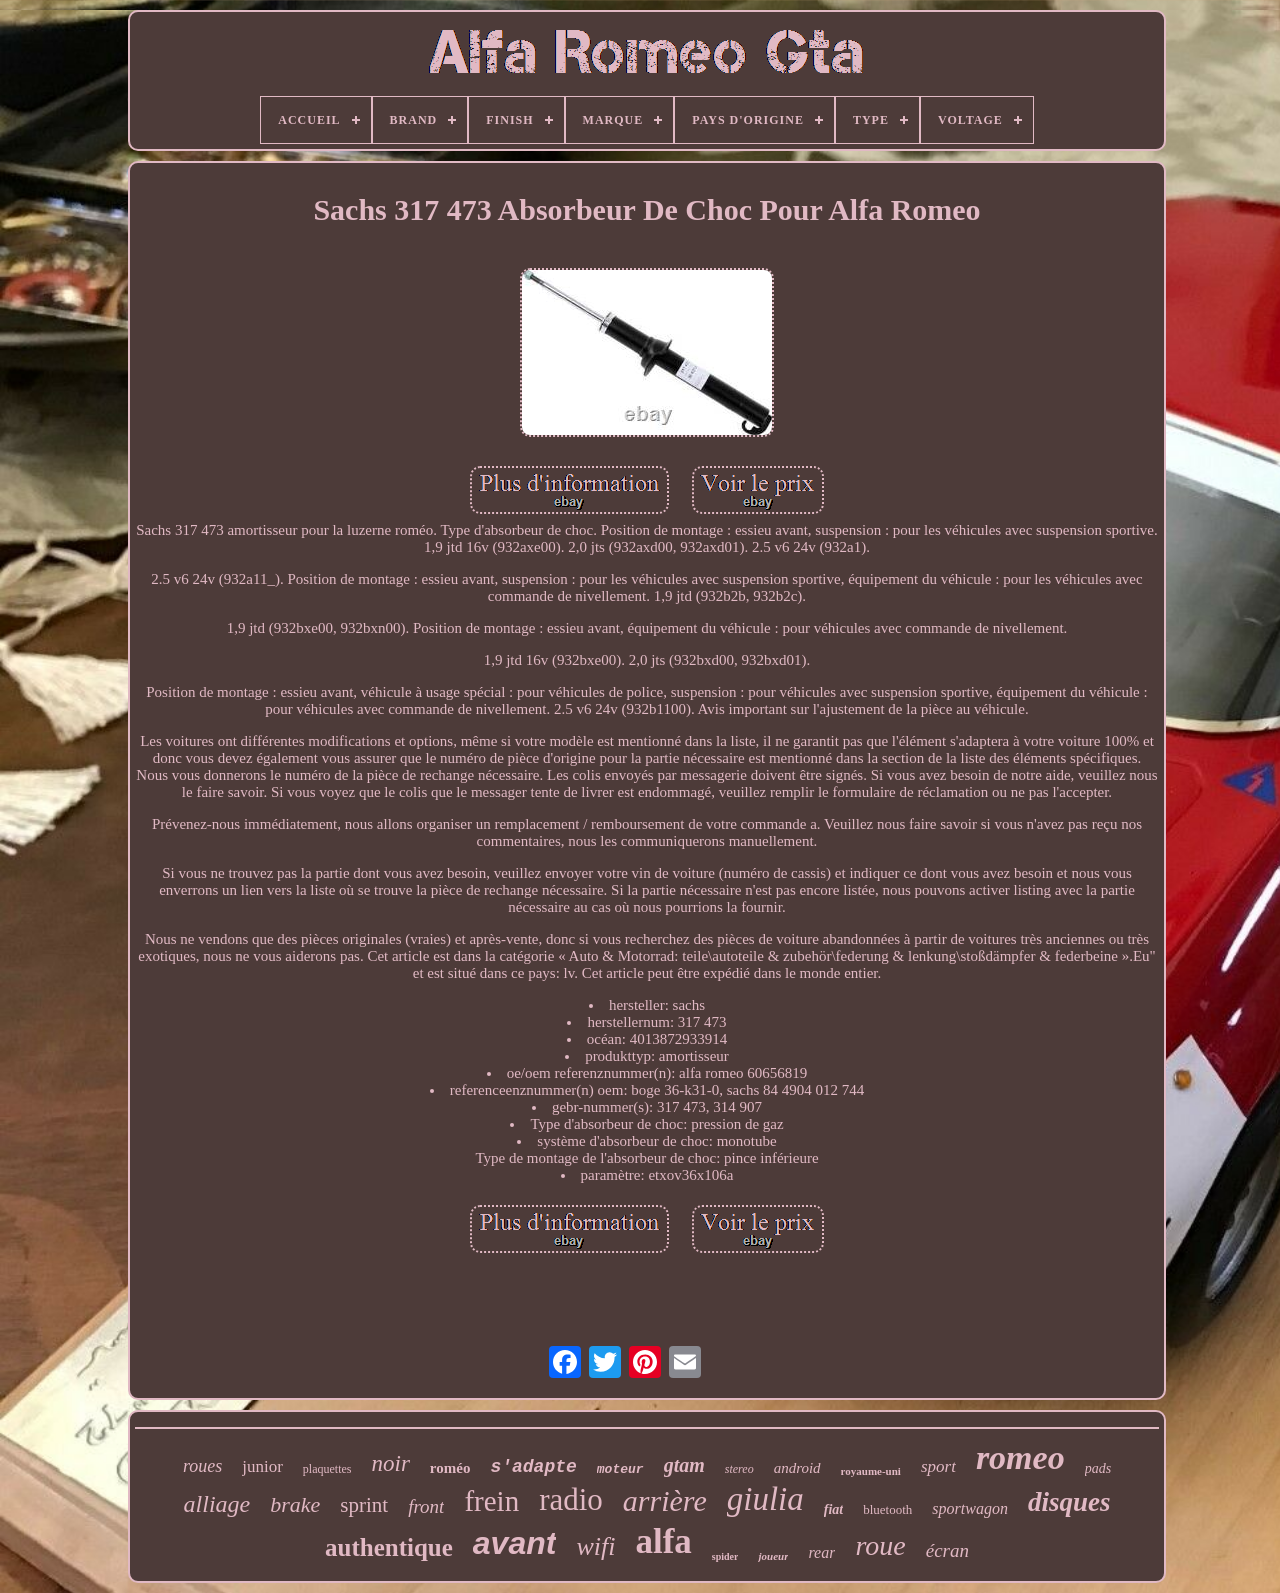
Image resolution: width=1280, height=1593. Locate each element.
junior (262, 1466)
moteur (620, 1469)
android (797, 1468)
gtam (684, 1465)
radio (571, 1499)
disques (1069, 1502)
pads (1098, 1468)
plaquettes (327, 1469)
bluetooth (887, 1509)
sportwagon (970, 1508)
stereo (739, 1469)
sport (938, 1466)
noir (391, 1463)
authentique (389, 1547)
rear (821, 1552)
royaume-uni (871, 1471)
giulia (765, 1499)
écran (947, 1550)
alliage (217, 1504)
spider (725, 1556)
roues (202, 1466)
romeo (1020, 1457)
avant (515, 1543)
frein (491, 1501)
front (426, 1506)
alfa (663, 1541)
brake (295, 1504)
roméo (450, 1468)
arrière (665, 1500)
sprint (364, 1505)
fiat (833, 1509)
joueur (773, 1556)
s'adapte (533, 1467)
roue (880, 1545)
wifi (595, 1546)
